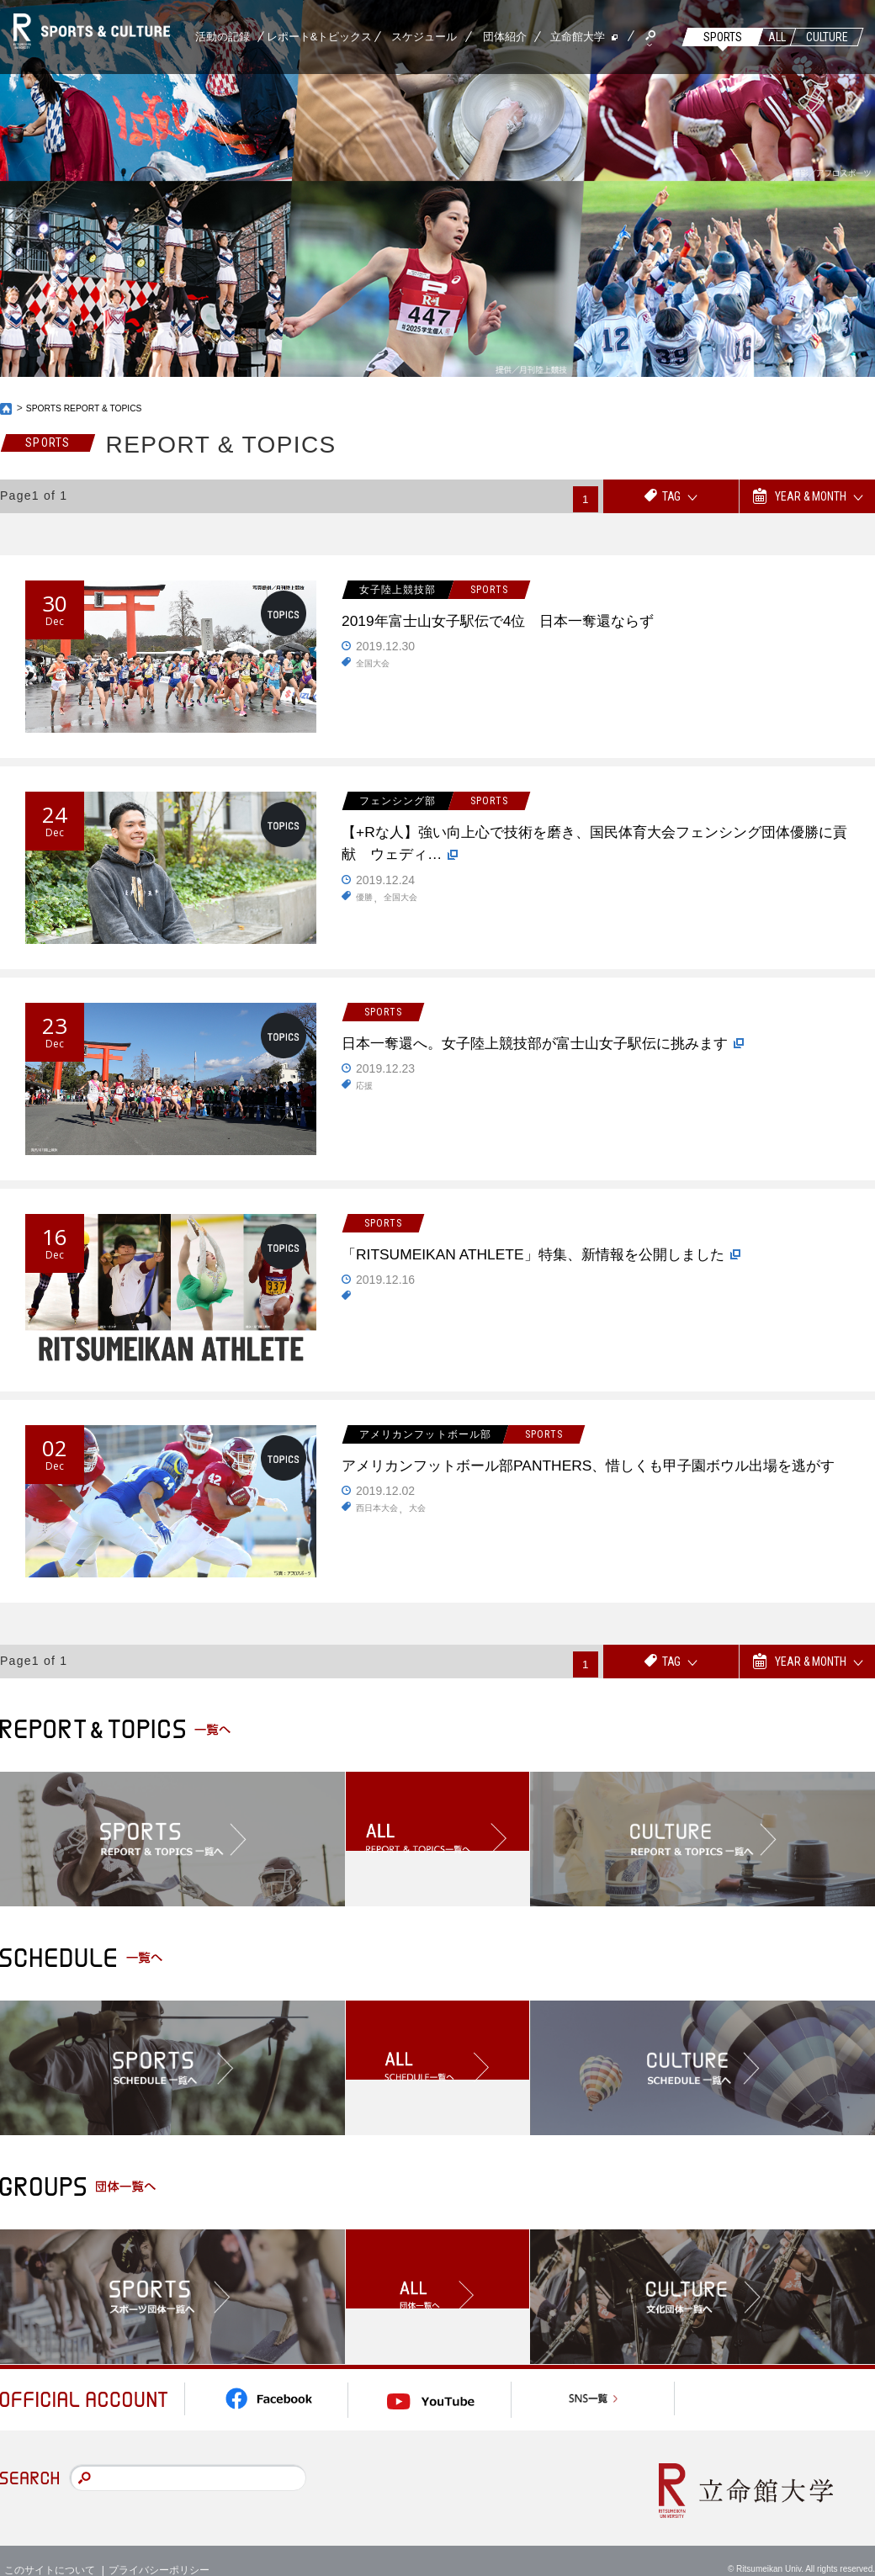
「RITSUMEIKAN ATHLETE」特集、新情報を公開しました (589, 1273)
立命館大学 (577, 36)
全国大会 (376, 670)
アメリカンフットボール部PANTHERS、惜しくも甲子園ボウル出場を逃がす (591, 1482)
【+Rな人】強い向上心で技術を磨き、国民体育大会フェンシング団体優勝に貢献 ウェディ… (598, 850)
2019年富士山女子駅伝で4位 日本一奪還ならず (545, 623)
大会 (427, 1543)
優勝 (366, 909)
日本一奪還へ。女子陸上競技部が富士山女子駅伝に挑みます (594, 1062)
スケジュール (424, 36)
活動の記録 (222, 36)
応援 (366, 1120)
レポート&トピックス (320, 36)
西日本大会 (381, 1543)
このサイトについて (49, 2550)
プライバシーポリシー (159, 2550)
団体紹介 (505, 36)
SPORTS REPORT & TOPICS (94, 408)
